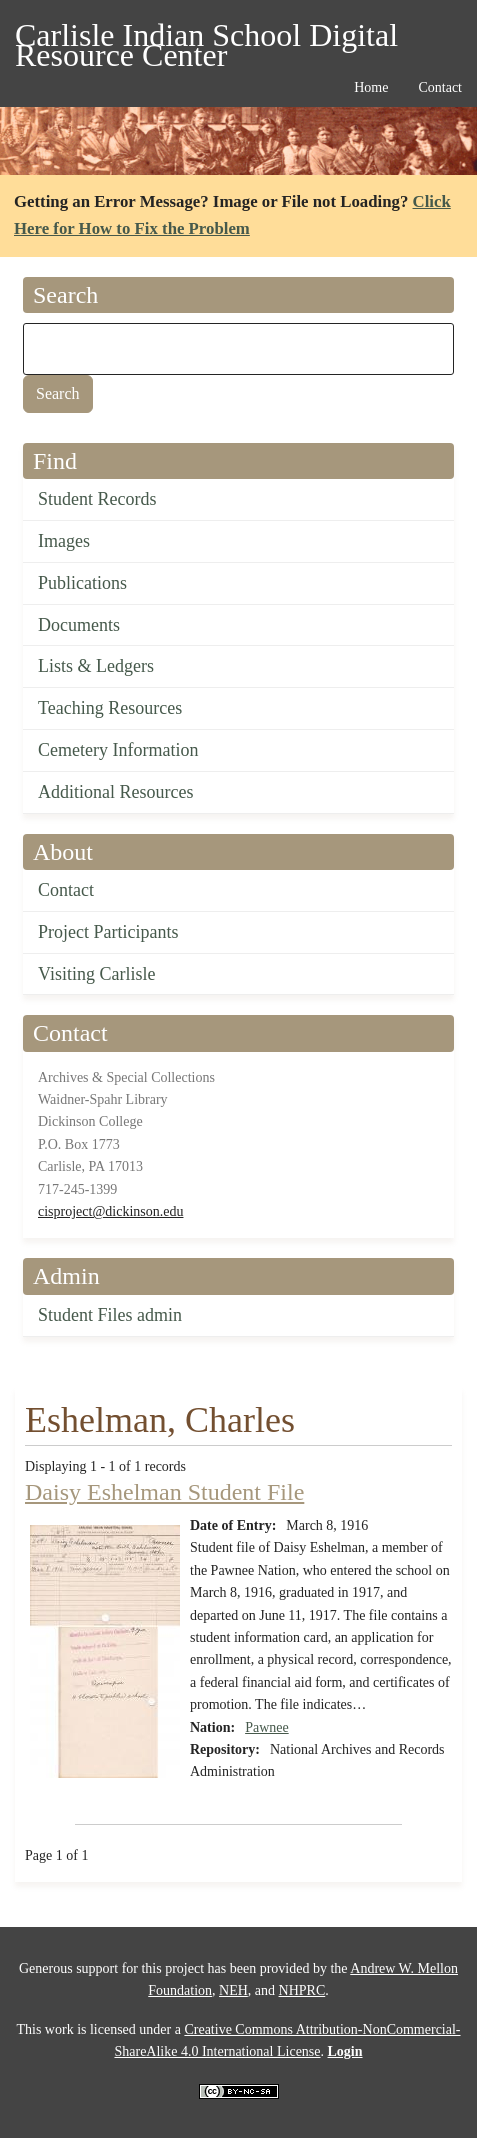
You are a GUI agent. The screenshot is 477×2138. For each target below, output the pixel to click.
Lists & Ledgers (96, 666)
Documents (79, 625)
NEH (233, 1990)
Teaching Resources (110, 708)
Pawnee (267, 1727)
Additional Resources (115, 792)
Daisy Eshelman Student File (164, 1492)
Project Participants (108, 932)
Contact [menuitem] (440, 87)
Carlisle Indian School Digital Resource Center (206, 38)
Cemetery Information (118, 750)
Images (64, 541)
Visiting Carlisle (96, 974)
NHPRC (302, 1990)
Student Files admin (110, 1315)
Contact (66, 890)
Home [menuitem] (371, 87)
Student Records (97, 499)
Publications (82, 583)
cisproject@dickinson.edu (110, 1211)
